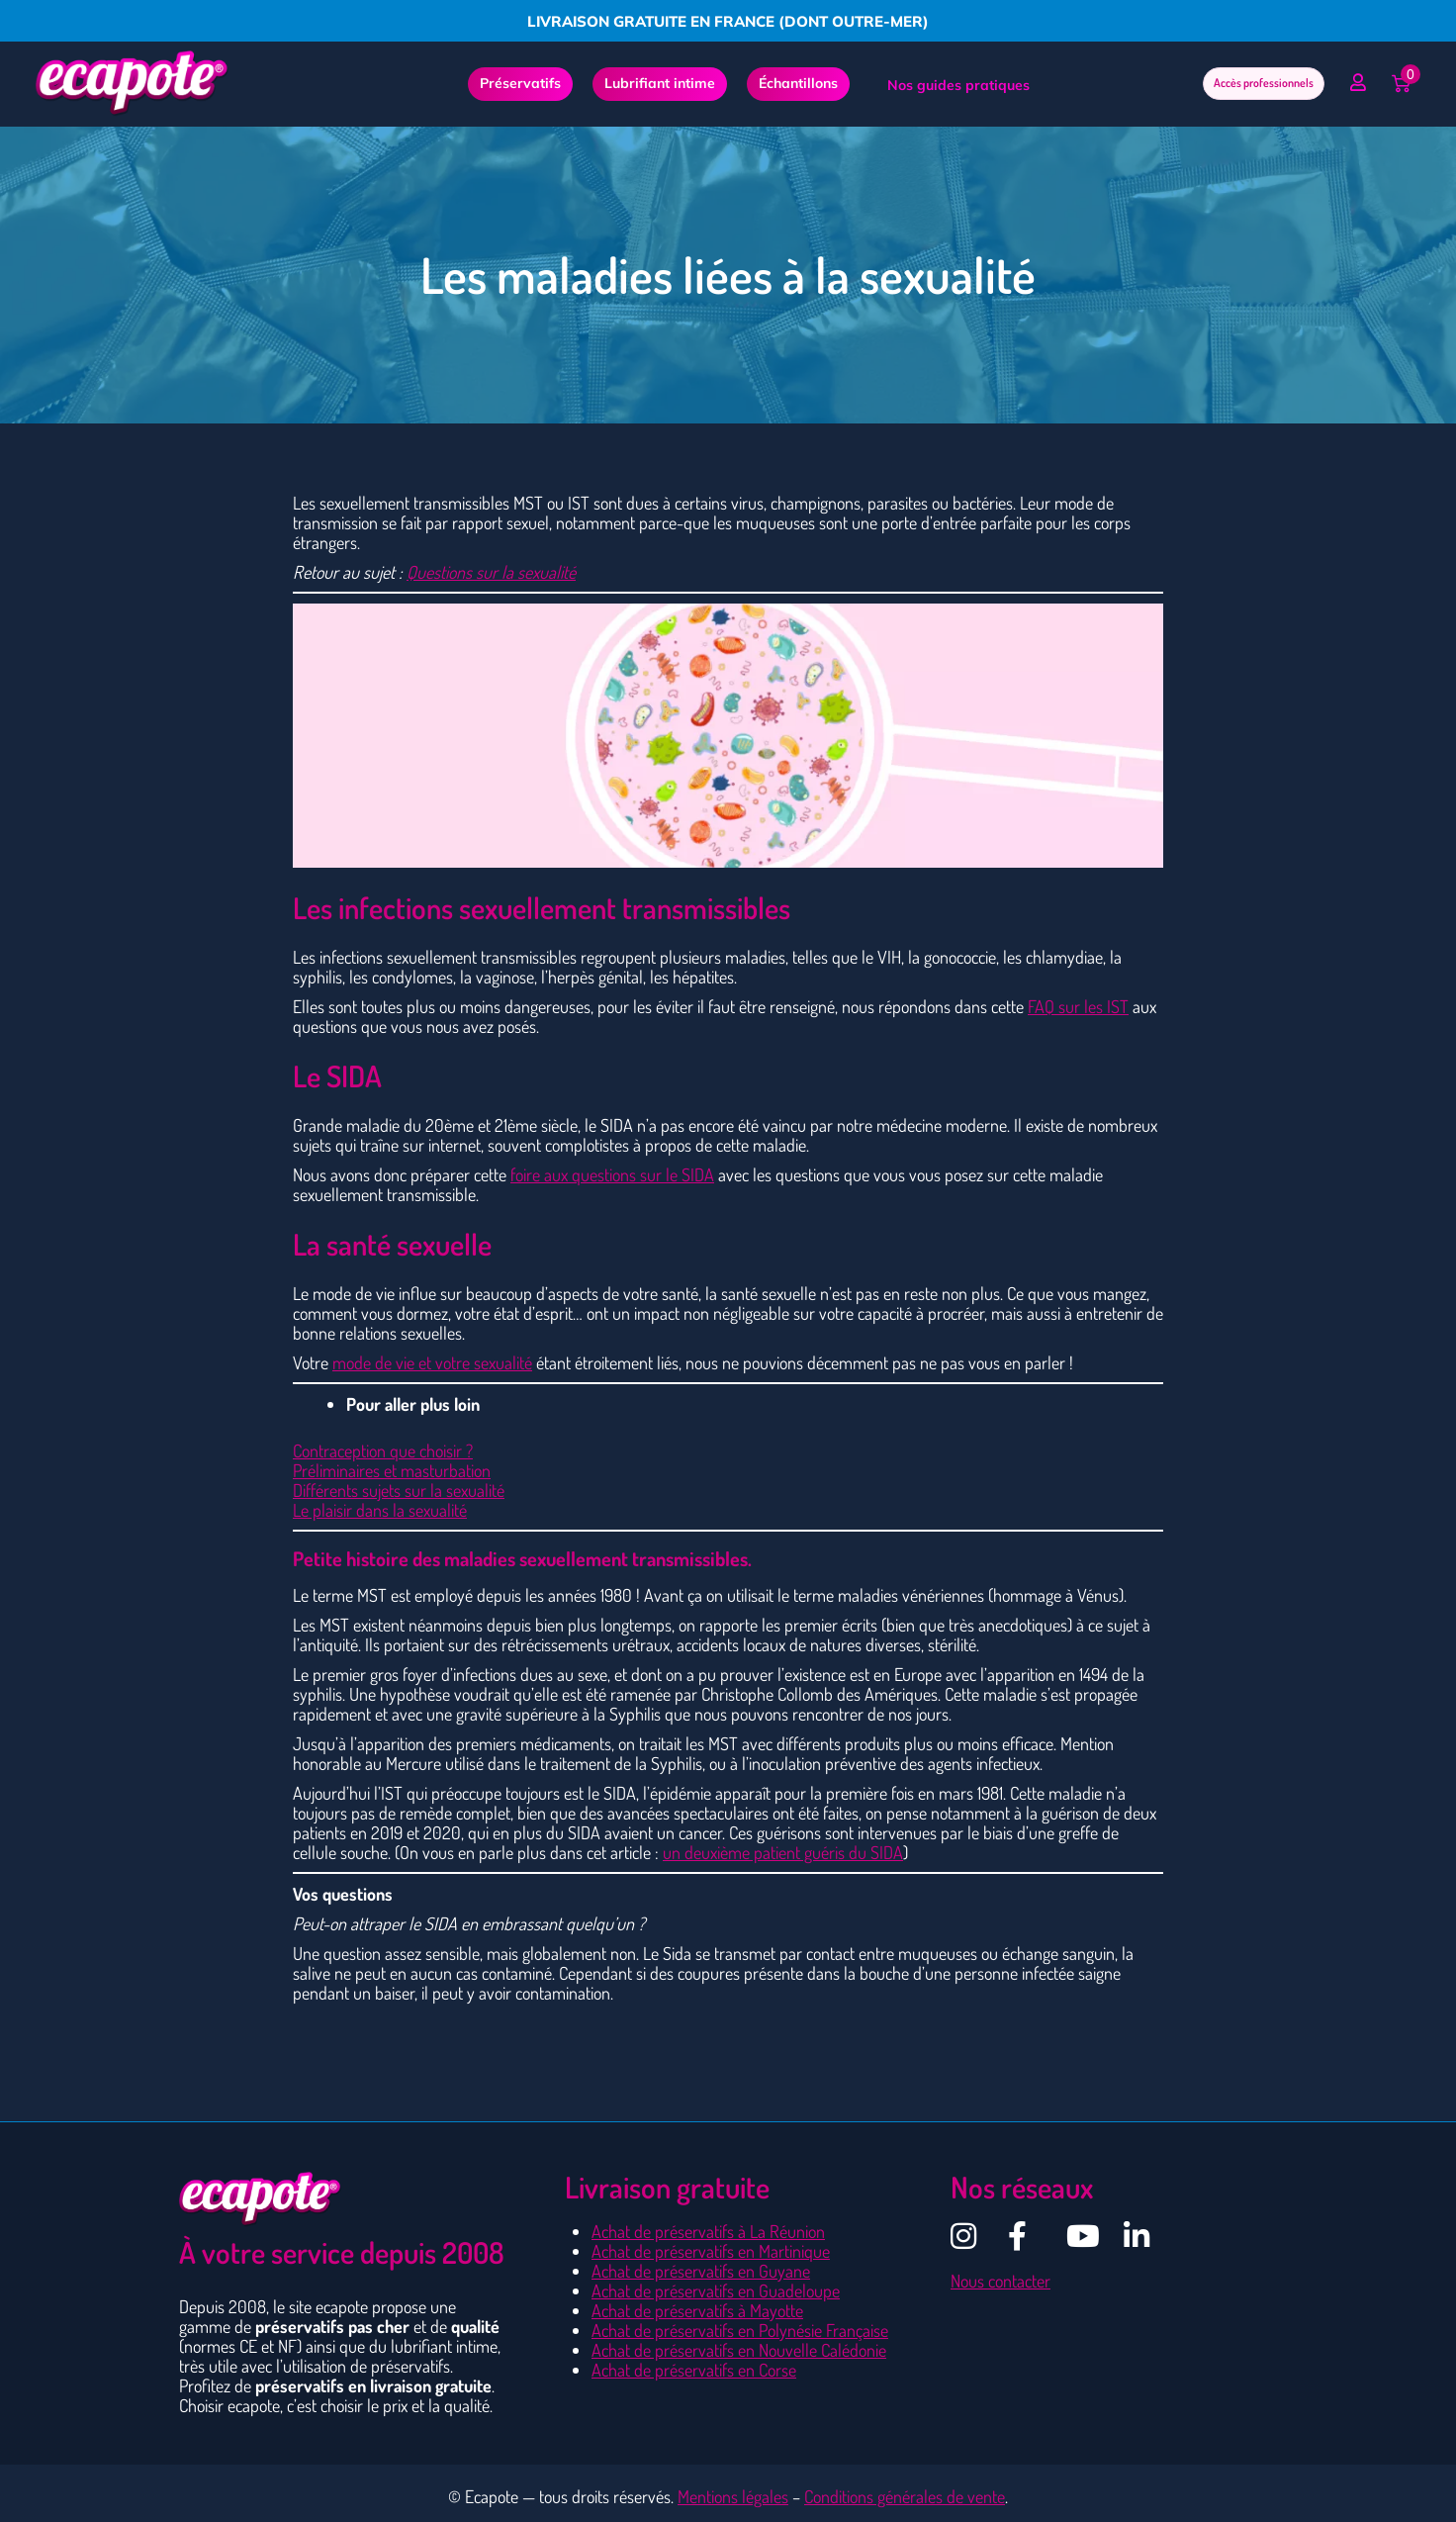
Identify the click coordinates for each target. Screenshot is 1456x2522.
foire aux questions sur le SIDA (612, 1174)
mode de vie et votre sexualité (432, 1362)
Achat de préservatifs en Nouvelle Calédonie (739, 2350)
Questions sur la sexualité (491, 572)
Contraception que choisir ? (383, 1450)
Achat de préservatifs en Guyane (701, 2271)
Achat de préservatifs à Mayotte (697, 2310)
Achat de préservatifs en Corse (694, 2370)
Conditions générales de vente (904, 2496)
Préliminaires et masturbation (392, 1470)
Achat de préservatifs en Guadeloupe (716, 2290)
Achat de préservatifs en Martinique (711, 2251)
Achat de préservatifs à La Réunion (708, 2231)
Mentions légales (733, 2496)
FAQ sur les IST (1078, 1006)
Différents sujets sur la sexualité (398, 1490)
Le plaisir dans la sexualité (380, 1510)
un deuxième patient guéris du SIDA (783, 1852)
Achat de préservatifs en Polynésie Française (740, 2330)
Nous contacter (1000, 2280)
